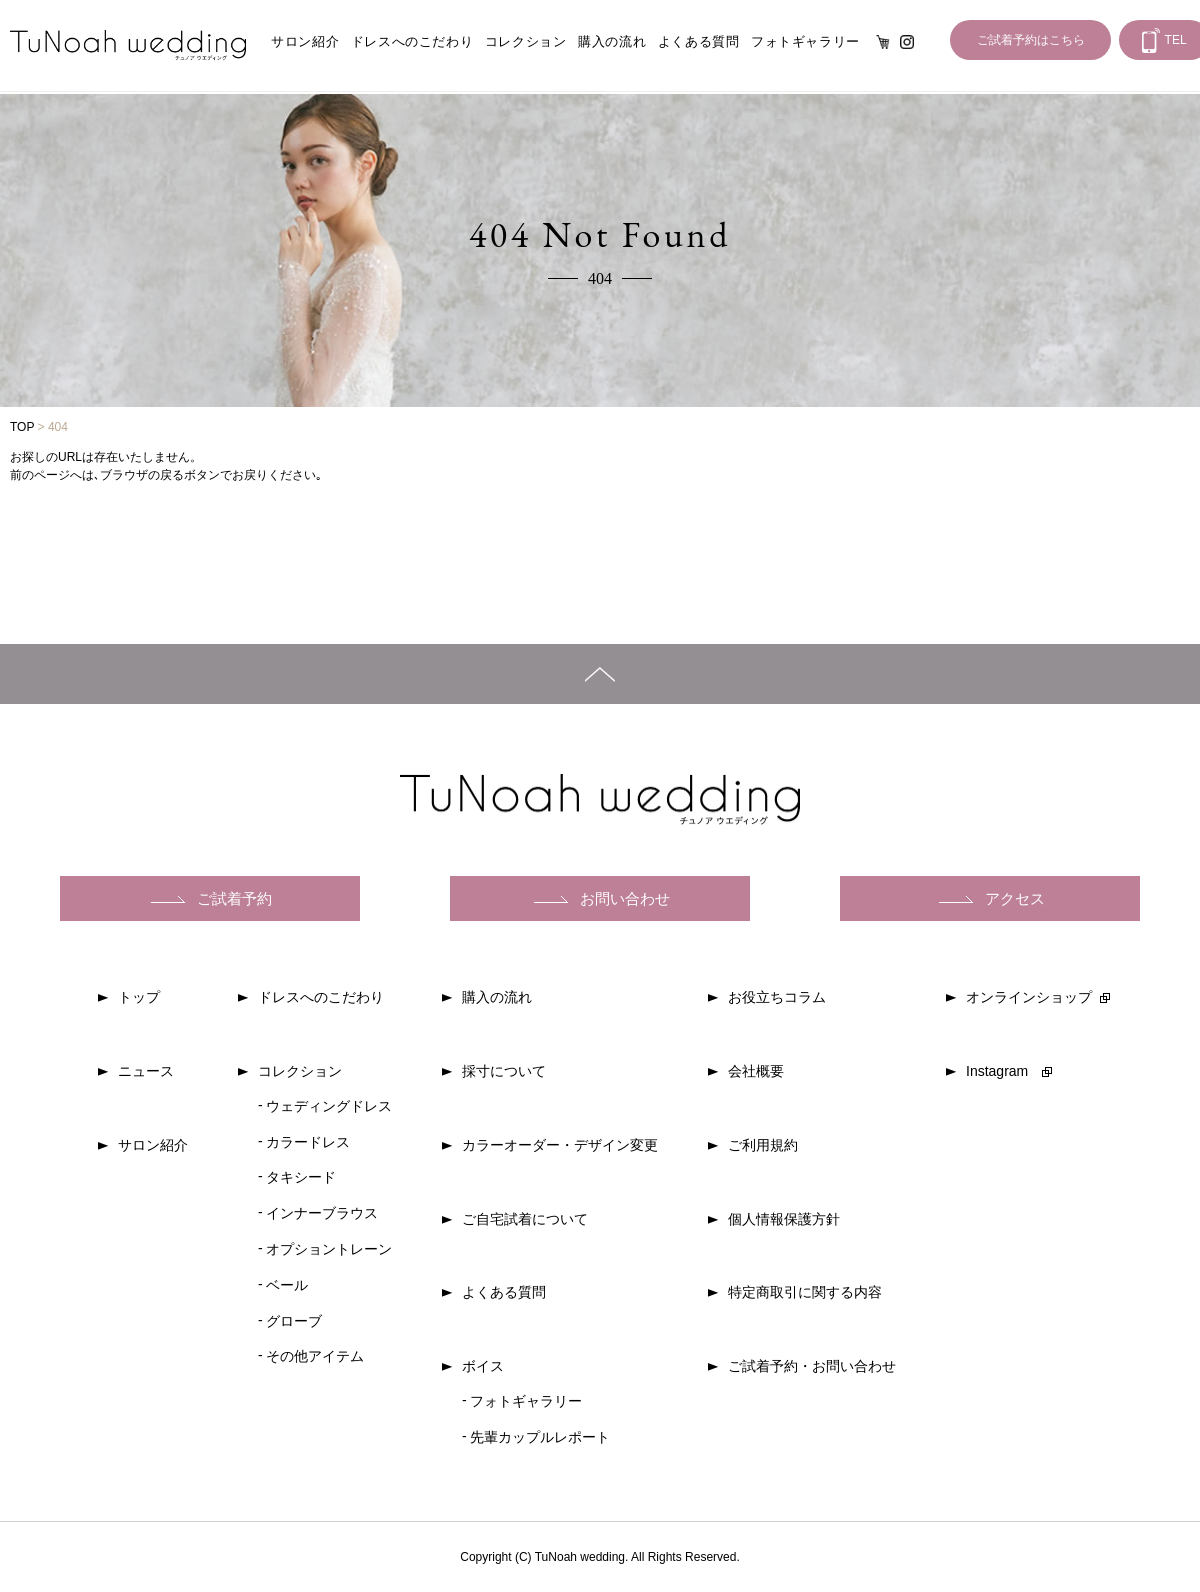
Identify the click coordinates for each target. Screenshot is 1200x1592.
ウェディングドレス (329, 1106)
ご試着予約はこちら (1031, 40)
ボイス (483, 1366)
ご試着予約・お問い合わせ (812, 1366)
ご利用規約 (763, 1145)
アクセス (1015, 898)
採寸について (504, 1071)
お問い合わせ (625, 898)
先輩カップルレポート (540, 1437)
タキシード (301, 1177)
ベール (287, 1285)
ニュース (146, 1071)
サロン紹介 (305, 41)
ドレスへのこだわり (412, 41)
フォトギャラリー (805, 41)
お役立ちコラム (777, 997)
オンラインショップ (1029, 997)
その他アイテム (315, 1356)
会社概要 (756, 1071)
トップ (139, 997)
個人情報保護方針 (784, 1219)
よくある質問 (699, 41)
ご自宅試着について (525, 1219)
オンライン (883, 42)
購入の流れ (612, 41)
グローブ (294, 1321)
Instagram (907, 42)
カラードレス (308, 1142)
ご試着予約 (234, 898)
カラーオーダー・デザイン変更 (560, 1145)
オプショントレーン (329, 1249)
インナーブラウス (322, 1213)
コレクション (526, 41)
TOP (22, 427)
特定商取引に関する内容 (805, 1292)
